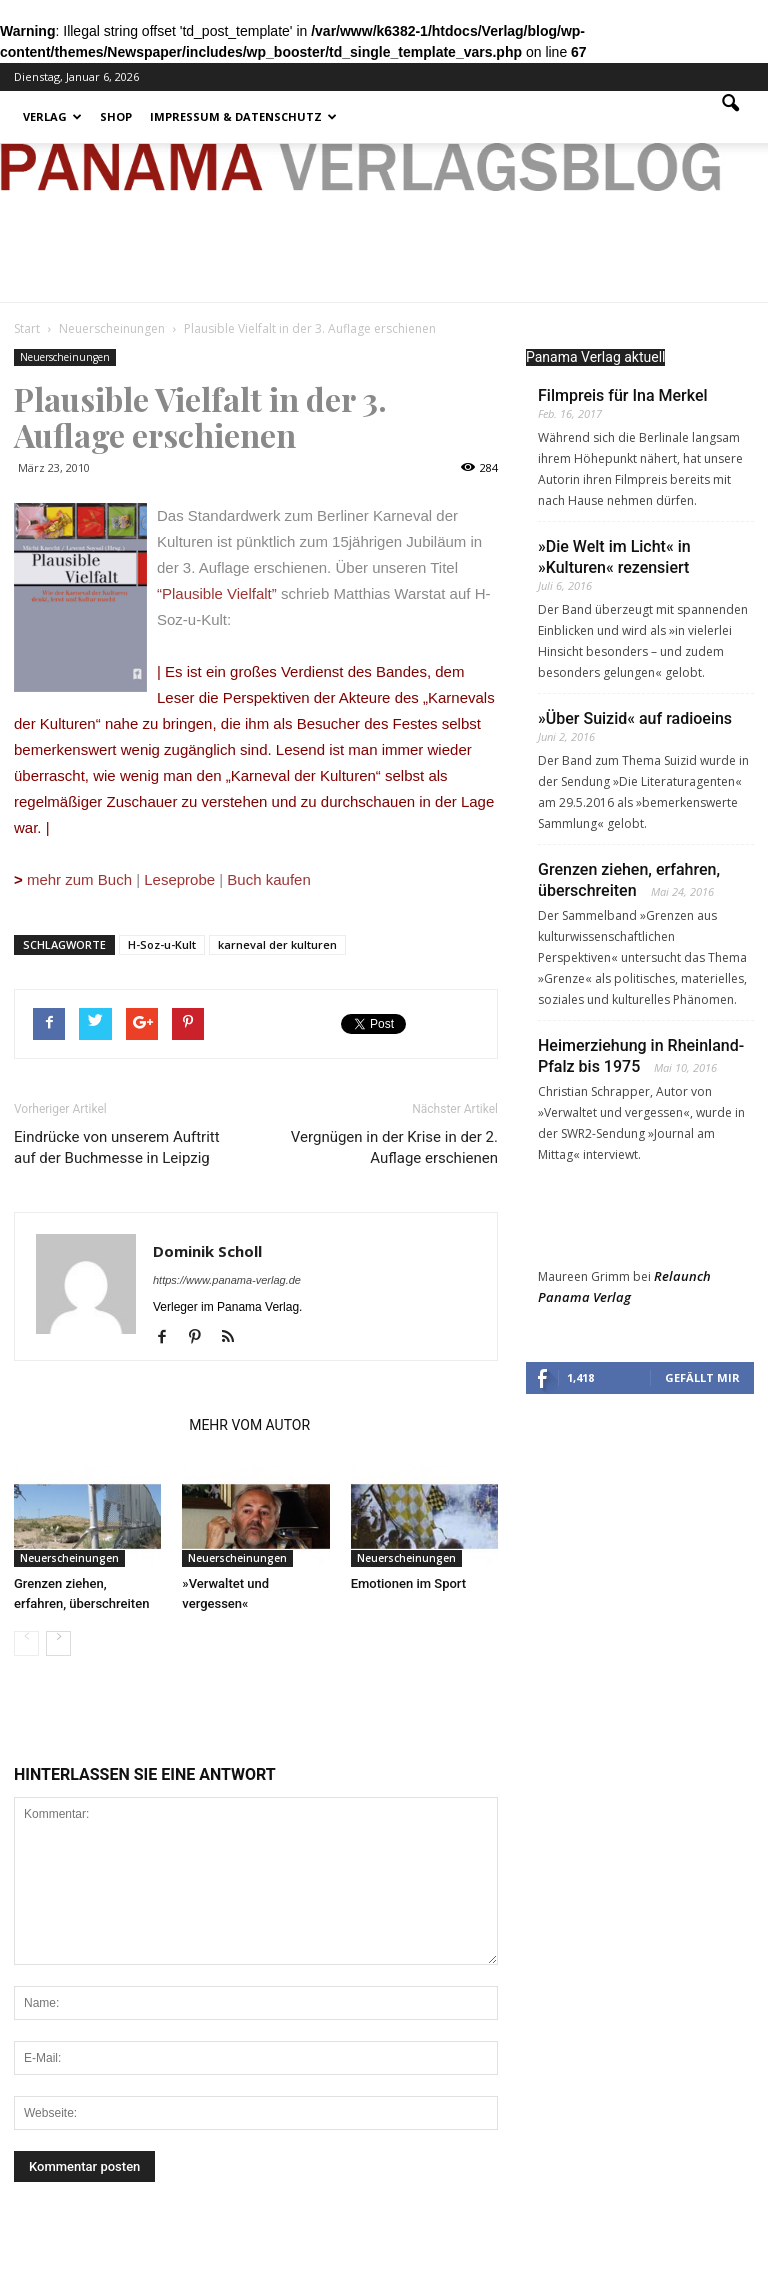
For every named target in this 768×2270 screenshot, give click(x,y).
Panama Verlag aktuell (595, 357)
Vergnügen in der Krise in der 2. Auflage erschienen (394, 1147)
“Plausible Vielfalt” (217, 593)
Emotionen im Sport (408, 1583)
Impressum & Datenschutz (243, 116)
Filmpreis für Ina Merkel (623, 395)
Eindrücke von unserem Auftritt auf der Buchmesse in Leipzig (117, 1147)
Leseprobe (179, 879)
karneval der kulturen (277, 944)
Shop (116, 116)
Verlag (52, 116)
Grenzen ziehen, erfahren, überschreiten (629, 880)
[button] (730, 117)
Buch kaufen (268, 879)
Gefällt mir (702, 1377)
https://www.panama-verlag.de (227, 1280)
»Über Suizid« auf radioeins (635, 718)
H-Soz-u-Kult (162, 944)
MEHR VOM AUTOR (249, 1425)
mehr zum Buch (79, 879)
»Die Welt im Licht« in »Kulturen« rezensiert (614, 557)
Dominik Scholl (207, 1251)
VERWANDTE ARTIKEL (95, 1425)
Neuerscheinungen (65, 357)
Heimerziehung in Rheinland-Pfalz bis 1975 (641, 1056)
